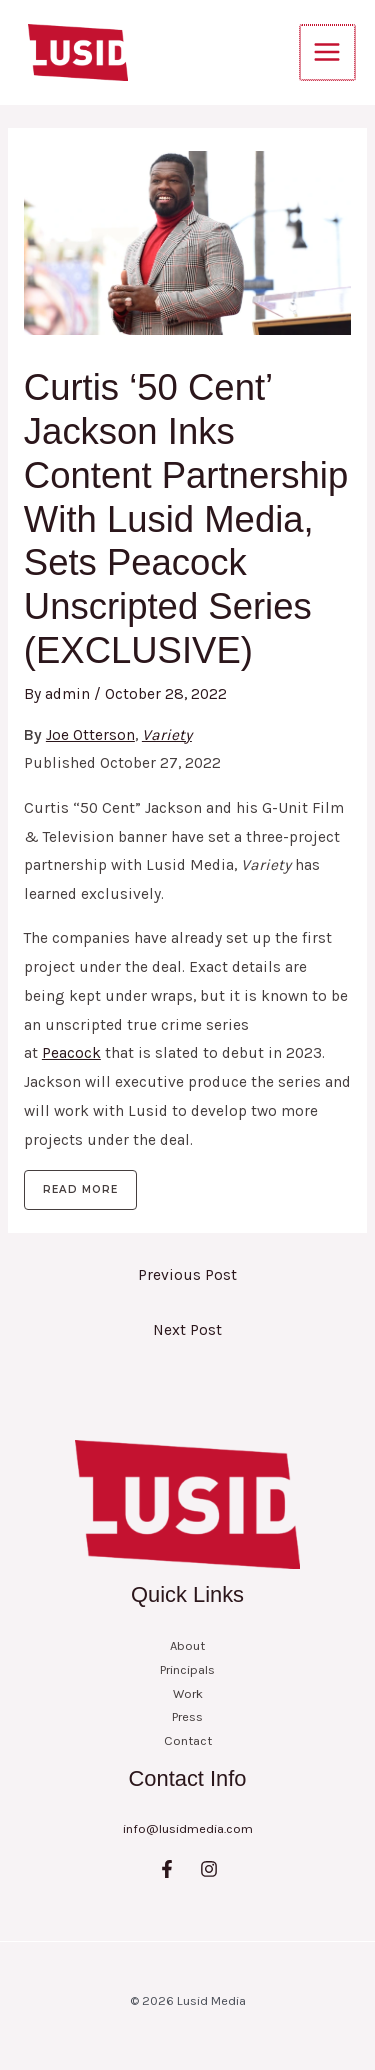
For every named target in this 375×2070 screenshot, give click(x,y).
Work (188, 1693)
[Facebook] (167, 1869)
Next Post (187, 1330)
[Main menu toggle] (328, 52)
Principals (187, 1669)
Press (187, 1716)
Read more (80, 1189)
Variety (167, 735)
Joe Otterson (90, 735)
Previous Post (187, 1275)
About (187, 1645)
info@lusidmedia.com (188, 1828)
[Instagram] (209, 1869)
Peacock (71, 1053)
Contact (188, 1740)
